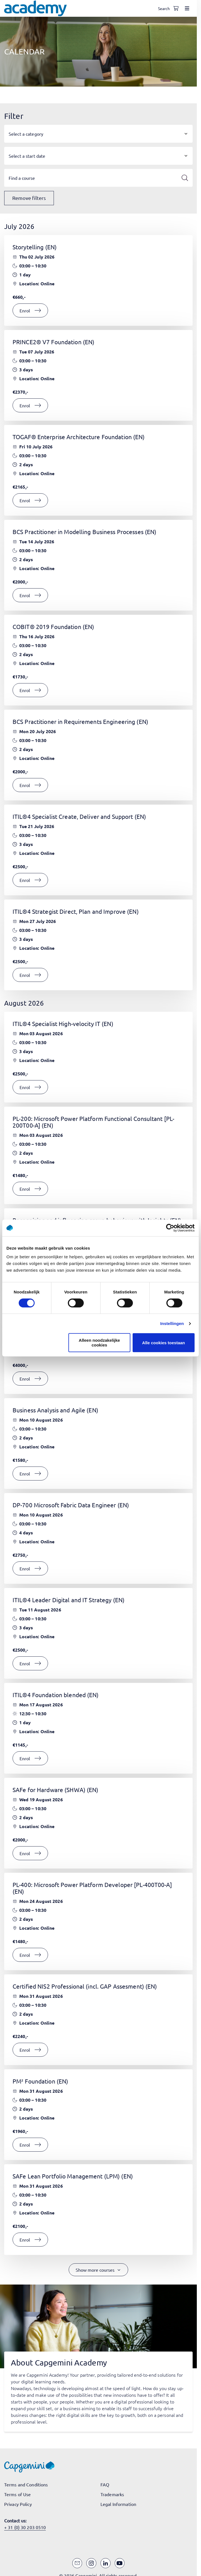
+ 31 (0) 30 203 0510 (25, 2527)
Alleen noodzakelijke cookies (99, 1342)
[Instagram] (91, 2563)
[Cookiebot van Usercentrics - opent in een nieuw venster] (170, 1228)
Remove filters (29, 198)
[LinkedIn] (105, 2563)
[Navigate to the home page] (35, 8)
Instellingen (172, 1323)
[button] (98, 134)
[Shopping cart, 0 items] (175, 8)
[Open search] (164, 8)
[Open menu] (187, 8)
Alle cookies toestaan (163, 1342)
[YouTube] (120, 2563)
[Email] (77, 2563)
